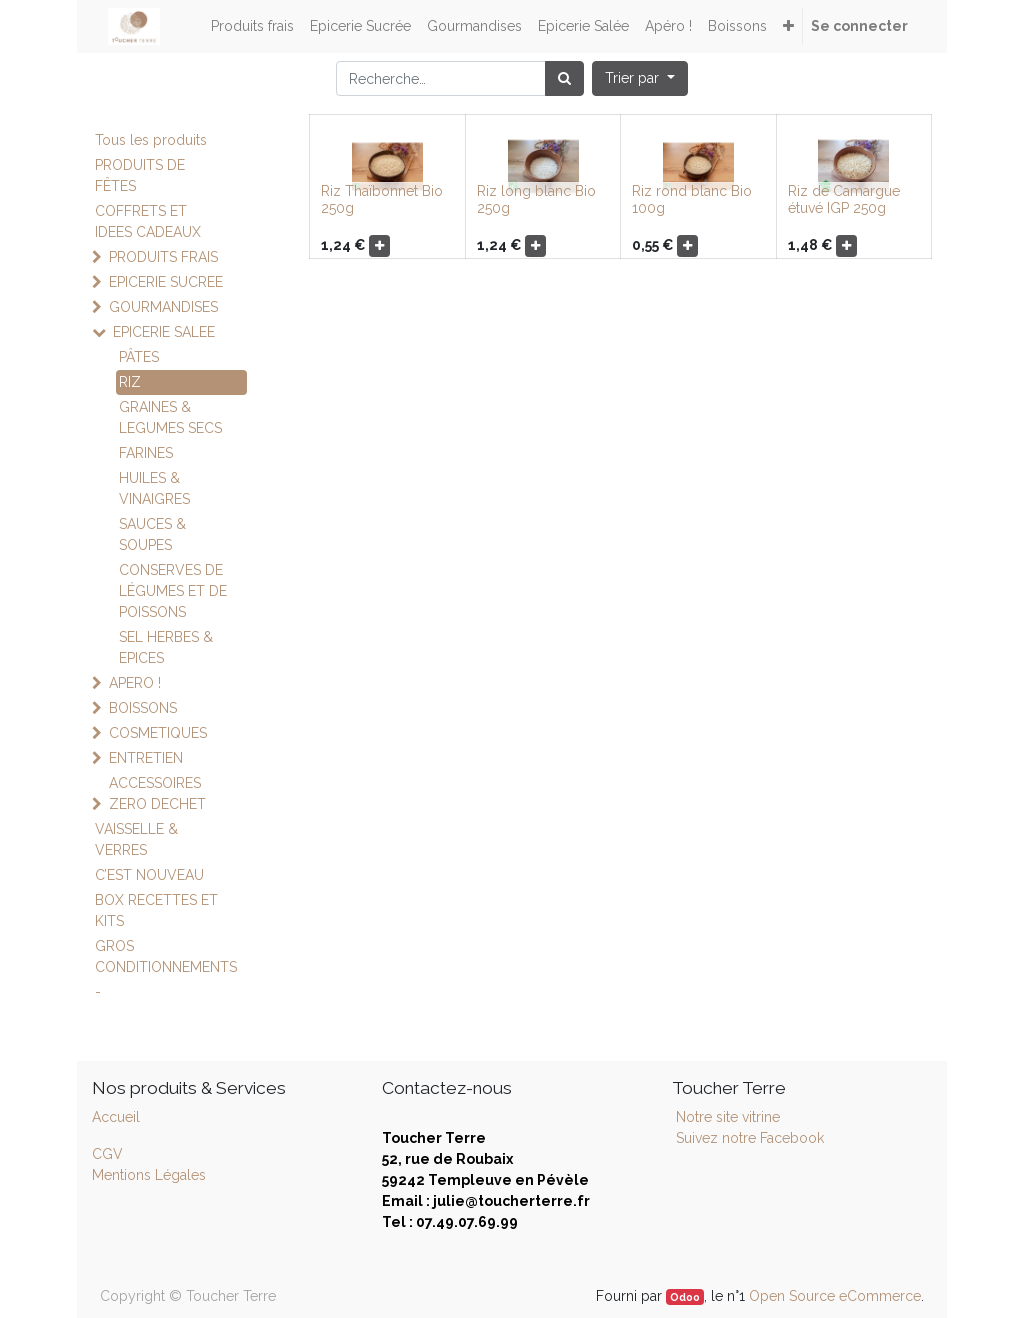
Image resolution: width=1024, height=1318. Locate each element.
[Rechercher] (564, 78)
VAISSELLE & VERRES (136, 839)
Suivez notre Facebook (750, 1138)
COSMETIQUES (158, 733)
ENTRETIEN (146, 758)
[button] (788, 26)
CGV (107, 1154)
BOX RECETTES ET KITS (156, 910)
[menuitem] (252, 26)
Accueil (116, 1117)
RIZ (130, 382)
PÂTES (139, 357)
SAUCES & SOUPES (152, 534)
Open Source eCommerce (835, 1296)
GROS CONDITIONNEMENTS (166, 956)
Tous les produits (151, 140)
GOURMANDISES (163, 307)
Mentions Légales (149, 1175)
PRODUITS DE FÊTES (140, 175)
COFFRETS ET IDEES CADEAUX (148, 221)
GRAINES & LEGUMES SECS (170, 417)
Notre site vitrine (726, 1117)
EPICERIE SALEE (164, 332)
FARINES (146, 453)
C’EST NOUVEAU (149, 875)
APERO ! (135, 683)
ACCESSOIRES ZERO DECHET (157, 793)
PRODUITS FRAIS (163, 257)
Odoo (685, 1297)
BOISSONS (143, 708)
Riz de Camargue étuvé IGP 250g (844, 199)
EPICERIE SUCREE (166, 282)
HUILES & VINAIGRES (154, 488)
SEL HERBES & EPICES (166, 647)
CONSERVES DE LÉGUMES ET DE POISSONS (173, 591)
